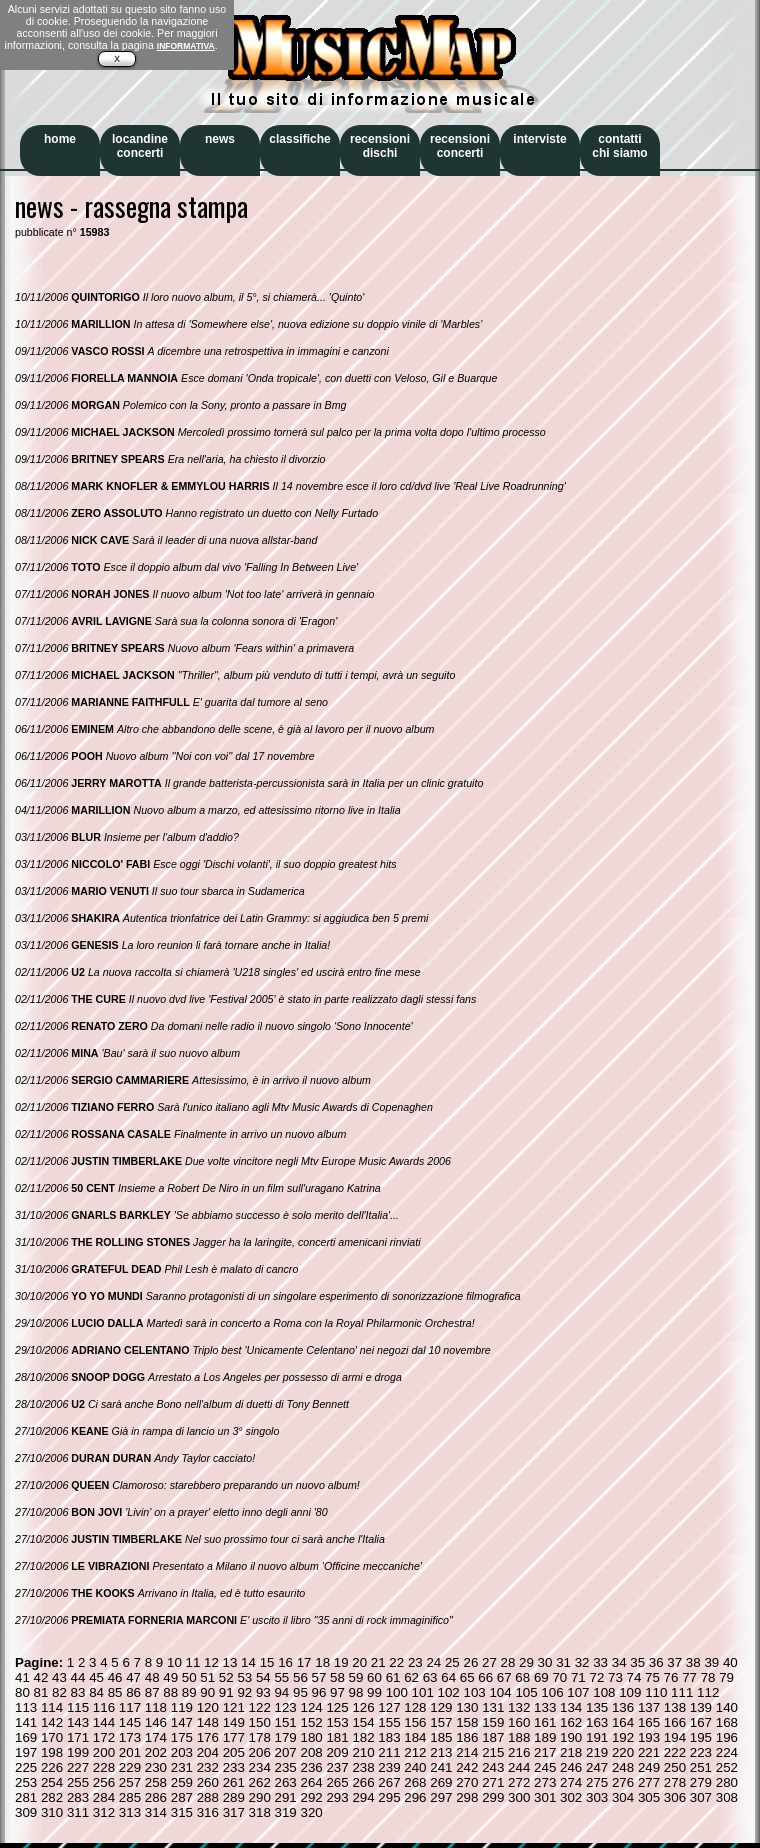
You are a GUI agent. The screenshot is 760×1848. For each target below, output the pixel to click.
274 (571, 1782)
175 (182, 1737)
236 (311, 1767)
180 (311, 1737)
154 (363, 1722)
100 (397, 1692)
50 (189, 1677)
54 (263, 1677)
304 (623, 1797)
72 (596, 1677)
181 (337, 1737)
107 (578, 1692)
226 (52, 1767)
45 (96, 1677)
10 (174, 1662)
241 (441, 1767)
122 (260, 1707)
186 (467, 1737)
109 (630, 1692)
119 (182, 1707)
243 (493, 1767)
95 (300, 1692)
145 (130, 1722)
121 (234, 1707)
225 (26, 1767)
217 (545, 1752)
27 (489, 1662)
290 (260, 1797)
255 (78, 1782)
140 (727, 1707)
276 (623, 1782)
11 (193, 1662)
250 (675, 1767)
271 (493, 1782)
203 (182, 1752)
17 (304, 1662)
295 (389, 1797)
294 (363, 1797)
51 (207, 1677)
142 (52, 1722)
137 (649, 1707)
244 (519, 1767)
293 (337, 1797)
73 (615, 1677)
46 (115, 1677)
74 (634, 1677)
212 (415, 1752)
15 (267, 1662)
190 (571, 1737)
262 (260, 1782)
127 (389, 1707)
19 (341, 1662)
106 (552, 1692)
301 (545, 1797)
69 (541, 1677)
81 (41, 1692)
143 (78, 1722)
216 (519, 1752)
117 (130, 1707)
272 (519, 1782)
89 (189, 1692)
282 (52, 1797)
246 (571, 1767)
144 (104, 1722)
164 (623, 1722)
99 (374, 1692)
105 (526, 1692)
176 (208, 1737)
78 (708, 1677)
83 (78, 1692)
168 (727, 1722)
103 (474, 1692)
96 (319, 1692)
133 (545, 1707)
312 (104, 1812)
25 (452, 1662)
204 (208, 1752)
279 (701, 1782)
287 (182, 1797)
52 (226, 1677)
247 (597, 1767)
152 (311, 1722)
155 (389, 1722)
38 (693, 1662)
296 (415, 1797)
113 (26, 1707)
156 (415, 1722)
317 (234, 1812)
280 (727, 1782)
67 (504, 1677)
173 (130, 1737)
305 (649, 1797)
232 (208, 1767)
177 (234, 1737)
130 (467, 1707)
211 (389, 1752)
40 (730, 1662)
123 (286, 1707)
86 (133, 1692)
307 (701, 1797)
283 (78, 1797)
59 (356, 1677)
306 (675, 1797)
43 (59, 1677)
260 (208, 1782)
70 (559, 1677)
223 (701, 1752)
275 (597, 1782)
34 (619, 1662)
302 (571, 1797)
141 (26, 1722)
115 (78, 1707)
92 (244, 1692)
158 (467, 1722)
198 (52, 1752)
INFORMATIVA (186, 46)
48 (152, 1677)
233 (234, 1767)
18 (322, 1662)
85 (115, 1692)
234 (260, 1767)
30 (545, 1662)
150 (260, 1722)
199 (78, 1752)
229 (130, 1767)
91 (226, 1692)
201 (130, 1752)
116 (104, 1707)
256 (104, 1782)
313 (130, 1812)
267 (389, 1782)
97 (337, 1692)
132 (519, 1707)
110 (656, 1692)
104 (500, 1692)
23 (415, 1662)
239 (389, 1767)
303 (597, 1797)
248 (623, 1767)
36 (656, 1662)
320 (311, 1812)
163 (597, 1722)
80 (22, 1692)
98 (356, 1692)
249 (649, 1767)
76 (671, 1677)
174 (156, 1737)
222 (675, 1752)
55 (281, 1677)
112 (708, 1692)
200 (104, 1752)
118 (156, 1707)
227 (78, 1767)
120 (208, 1707)
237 (337, 1767)
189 (545, 1737)
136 (623, 1707)
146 (156, 1722)
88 (170, 1692)
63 (430, 1677)
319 (286, 1812)
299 (493, 1797)
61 (393, 1677)
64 (448, 1677)
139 (701, 1707)
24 (433, 1662)
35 (637, 1662)
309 (26, 1812)
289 (234, 1797)
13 (230, 1662)
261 (234, 1782)
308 (727, 1797)
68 (522, 1677)
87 (152, 1692)
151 (286, 1722)
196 (727, 1737)
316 (208, 1812)
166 (675, 1722)
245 (545, 1767)
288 (208, 1797)
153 (337, 1722)
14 (248, 1662)
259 (182, 1782)
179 (286, 1737)
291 (286, 1797)
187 (493, 1737)
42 (41, 1677)
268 (415, 1782)
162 (571, 1722)
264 (311, 1782)
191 (597, 1737)
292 (311, 1797)
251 (701, 1767)
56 (300, 1677)
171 (78, 1737)
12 (211, 1662)
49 (170, 1677)
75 (652, 1677)
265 (337, 1782)
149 (234, 1722)
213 (441, 1752)
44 (78, 1677)
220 (623, 1752)
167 (701, 1722)
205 (234, 1752)
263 (286, 1782)
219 (597, 1752)
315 (182, 1812)
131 (493, 1707)
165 (649, 1722)
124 (311, 1707)
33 (600, 1662)
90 (207, 1692)
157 (441, 1722)
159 (493, 1722)
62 (411, 1677)
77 (689, 1677)
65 (467, 1677)
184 (415, 1737)
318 (260, 1812)
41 (22, 1677)
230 (156, 1767)
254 (52, 1782)
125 (337, 1707)
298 (467, 1797)
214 (467, 1752)
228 (104, 1767)
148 (208, 1722)
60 (374, 1677)
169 (26, 1737)
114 (52, 1707)
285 (130, 1797)
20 (359, 1662)
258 (156, 1782)
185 (441, 1737)
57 (319, 1677)
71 (578, 1677)
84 (96, 1692)
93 (263, 1692)
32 (582, 1662)
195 (701, 1737)
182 (363, 1737)
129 (441, 1707)
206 (260, 1752)
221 (649, 1752)
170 (52, 1737)
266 (363, 1782)
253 (26, 1782)
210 (363, 1752)
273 (545, 1782)
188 (519, 1737)
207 (286, 1752)
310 (52, 1812)
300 (519, 1797)
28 (508, 1662)
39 (711, 1662)
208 (311, 1752)
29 (526, 1662)
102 (449, 1692)
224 (727, 1752)
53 (244, 1677)
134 (571, 1707)
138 (675, 1707)
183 (389, 1737)
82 (59, 1692)
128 (415, 1707)
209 (337, 1752)
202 (156, 1752)
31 (563, 1662)
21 (378, 1662)
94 (281, 1692)
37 (674, 1662)
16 (285, 1662)
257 (130, 1782)
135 (597, 1707)
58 (337, 1677)
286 (156, 1797)
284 (104, 1797)
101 (423, 1692)
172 (104, 1737)
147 (182, 1722)
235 (286, 1767)
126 (363, 1707)
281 (26, 1797)
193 (649, 1737)
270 (467, 1782)
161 (545, 1722)
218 (571, 1752)
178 (260, 1737)
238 (363, 1767)
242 (467, 1767)
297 (441, 1797)
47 (133, 1677)
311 (78, 1812)
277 (649, 1782)
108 (604, 1692)
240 (415, 1767)
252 (727, 1767)
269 (441, 1782)
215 (493, 1752)
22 (396, 1662)
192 (623, 1737)
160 (519, 1722)
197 (26, 1752)
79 (726, 1677)
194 (675, 1737)
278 (675, 1782)
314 (156, 1812)
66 (485, 1677)
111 (682, 1692)
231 (182, 1767)
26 (470, 1662)
